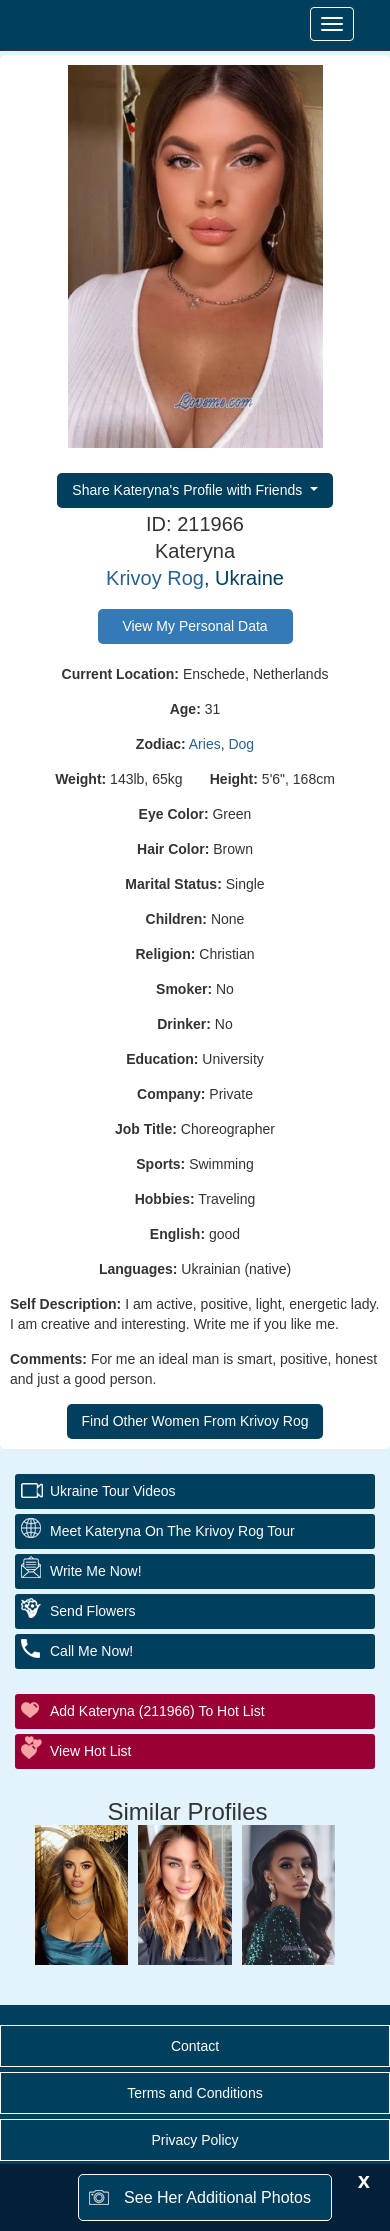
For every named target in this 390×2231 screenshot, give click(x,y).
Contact (195, 2046)
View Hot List (90, 1751)
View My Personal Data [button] (194, 626)
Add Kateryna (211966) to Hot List (157, 1711)
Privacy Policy (194, 2140)
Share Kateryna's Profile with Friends (189, 490)
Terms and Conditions (194, 2093)
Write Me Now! (96, 1571)
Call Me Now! (91, 1651)
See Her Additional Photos (217, 2197)
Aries (205, 744)
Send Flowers (93, 1611)
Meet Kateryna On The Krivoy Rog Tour (172, 1531)
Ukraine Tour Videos (113, 1491)
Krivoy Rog (155, 578)
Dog (241, 744)
